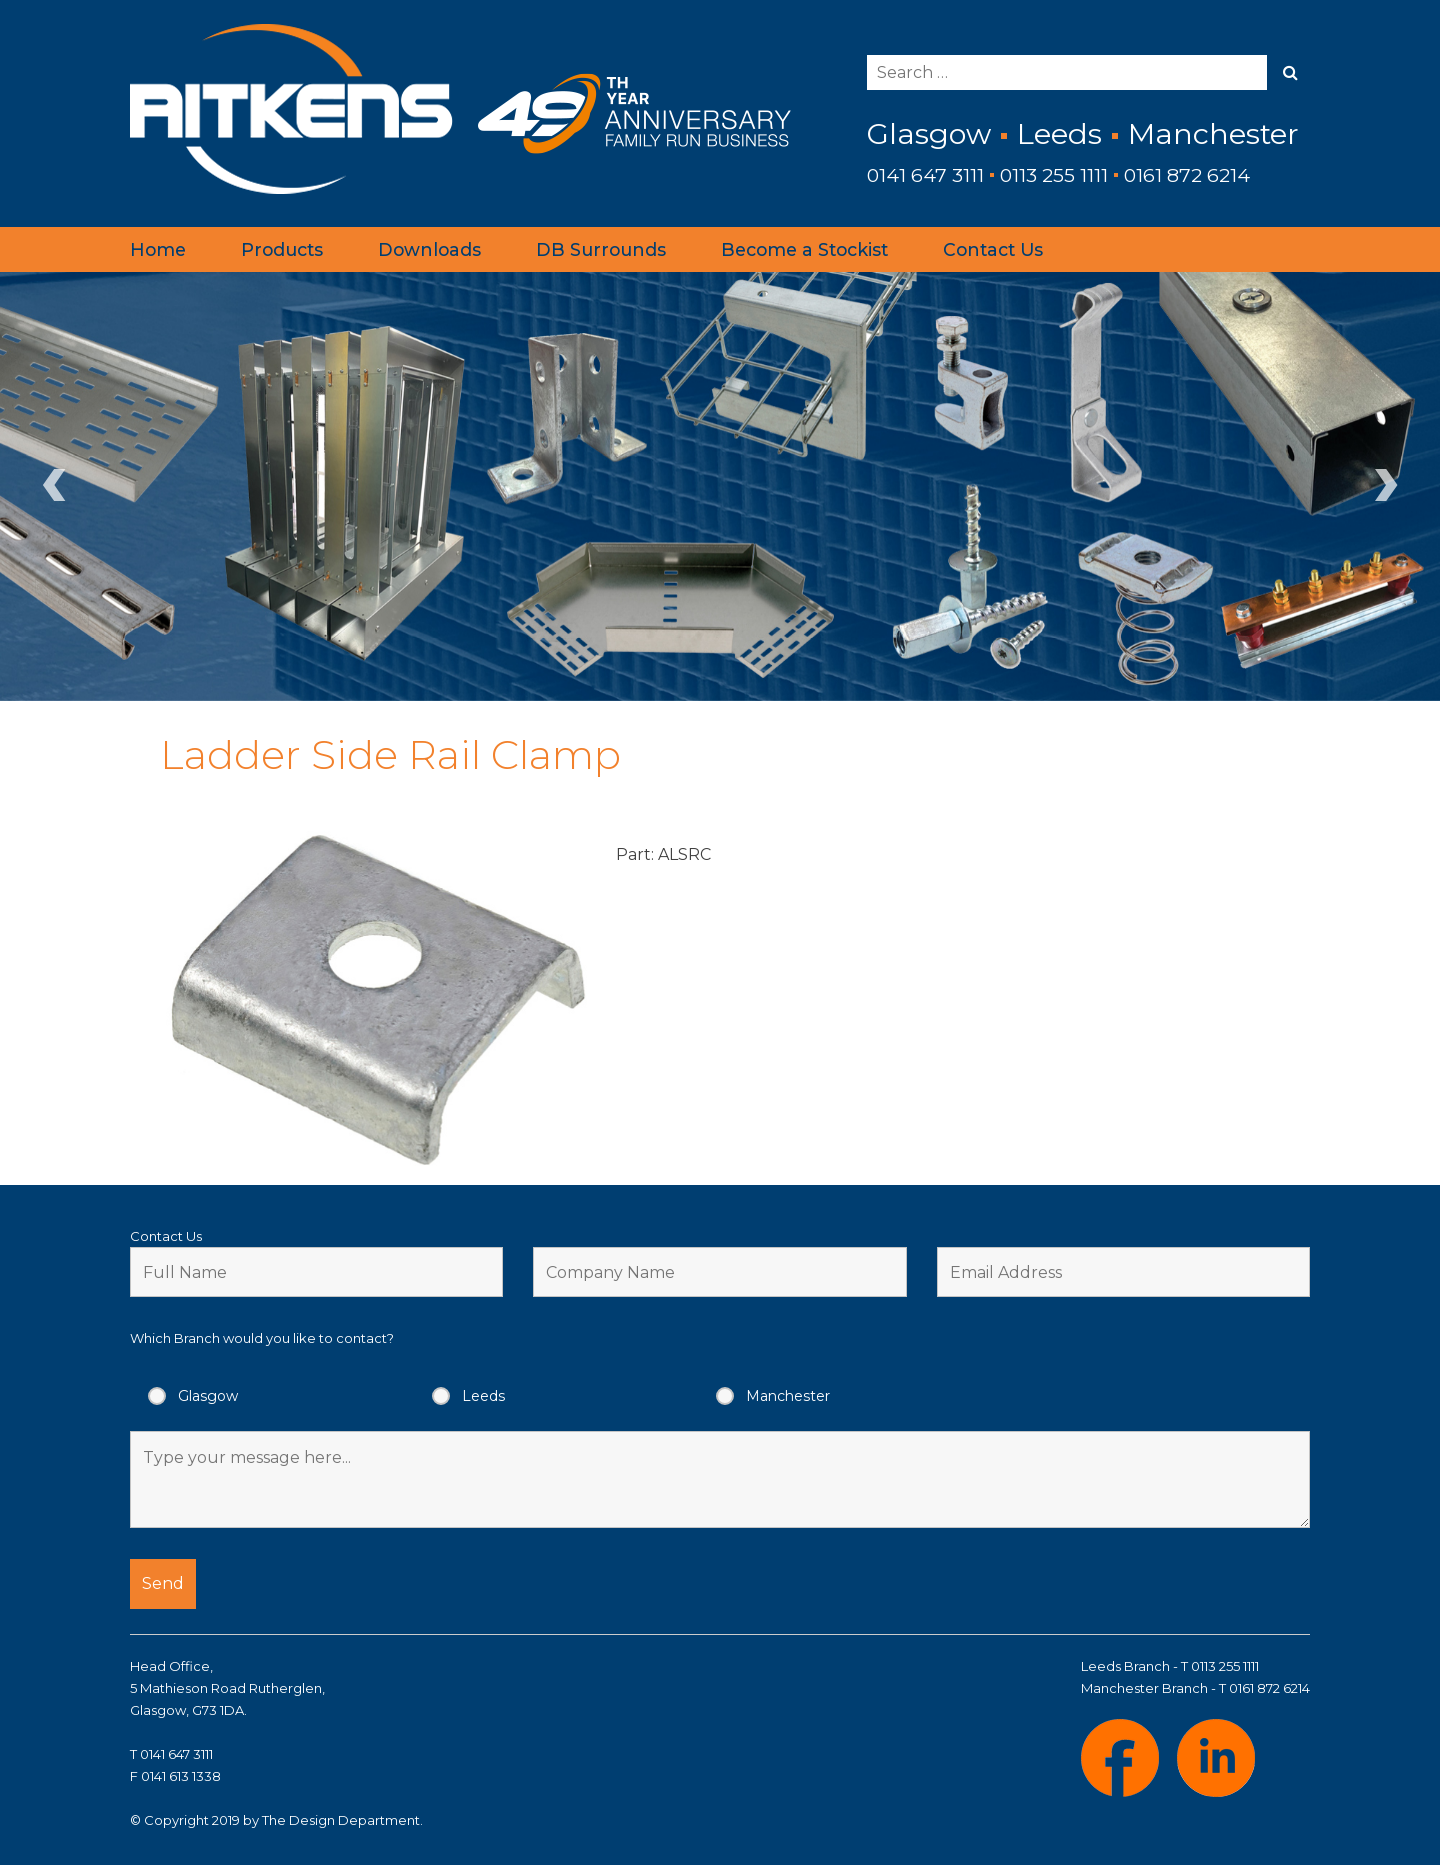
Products (282, 249)
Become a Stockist (804, 249)
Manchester (788, 1396)
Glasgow (208, 1396)
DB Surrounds (601, 249)
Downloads (429, 249)
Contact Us (993, 249)
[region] (720, 486)
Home (158, 249)
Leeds (483, 1396)
